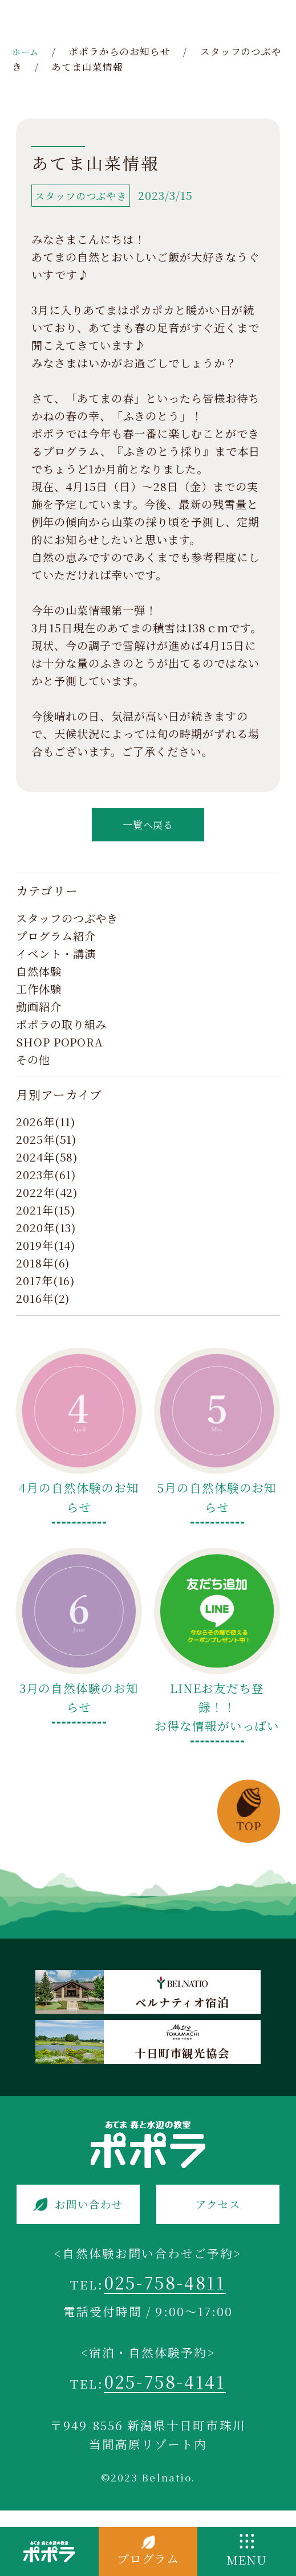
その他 (33, 1066)
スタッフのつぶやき (67, 925)
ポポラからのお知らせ (123, 51)
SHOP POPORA (60, 1049)
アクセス (218, 2213)
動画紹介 (39, 1013)
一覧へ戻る (148, 829)
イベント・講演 (56, 960)
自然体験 (39, 978)
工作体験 (39, 996)
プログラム (148, 2559)
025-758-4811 (165, 2295)
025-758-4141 (164, 2398)
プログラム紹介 (56, 943)
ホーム (27, 51)
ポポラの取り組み (61, 1031)
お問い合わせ (90, 2213)
